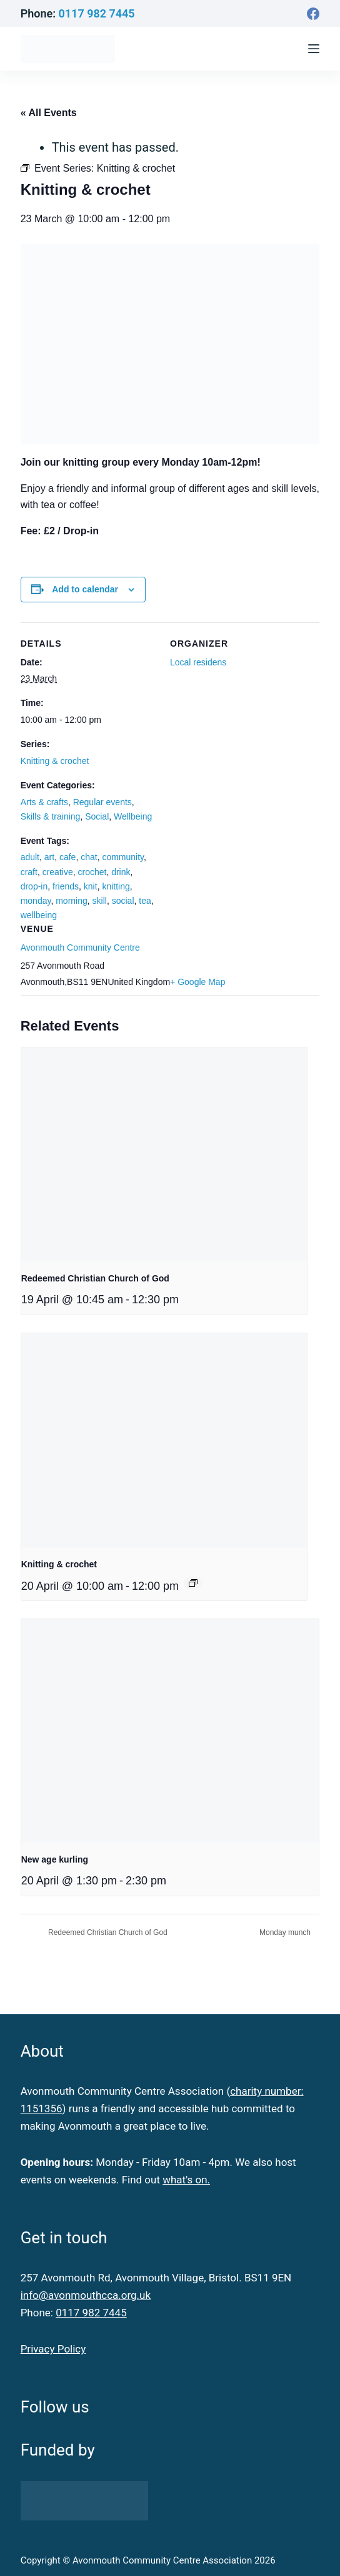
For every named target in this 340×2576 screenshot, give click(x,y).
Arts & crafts (44, 802)
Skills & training (51, 816)
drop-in (34, 886)
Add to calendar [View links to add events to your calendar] (85, 589)
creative (57, 872)
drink (120, 872)
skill (99, 901)
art (49, 857)
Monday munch (285, 1932)
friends (65, 886)
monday (36, 901)
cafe (67, 857)
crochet (92, 872)
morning (72, 901)
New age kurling (54, 1859)
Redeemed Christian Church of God (95, 1278)
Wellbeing (133, 816)
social (123, 901)
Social (97, 816)
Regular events (102, 802)
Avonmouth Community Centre (80, 948)
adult (30, 857)
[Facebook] (313, 13)
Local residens (198, 662)
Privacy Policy (53, 2349)
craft (29, 872)
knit (91, 886)
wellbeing (39, 915)
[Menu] (313, 48)
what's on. (186, 2179)
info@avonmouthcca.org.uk (86, 2295)
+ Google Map (197, 982)
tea (145, 901)
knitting (115, 886)
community (123, 857)
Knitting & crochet (55, 761)
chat (89, 857)
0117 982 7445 (97, 13)
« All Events (49, 112)
